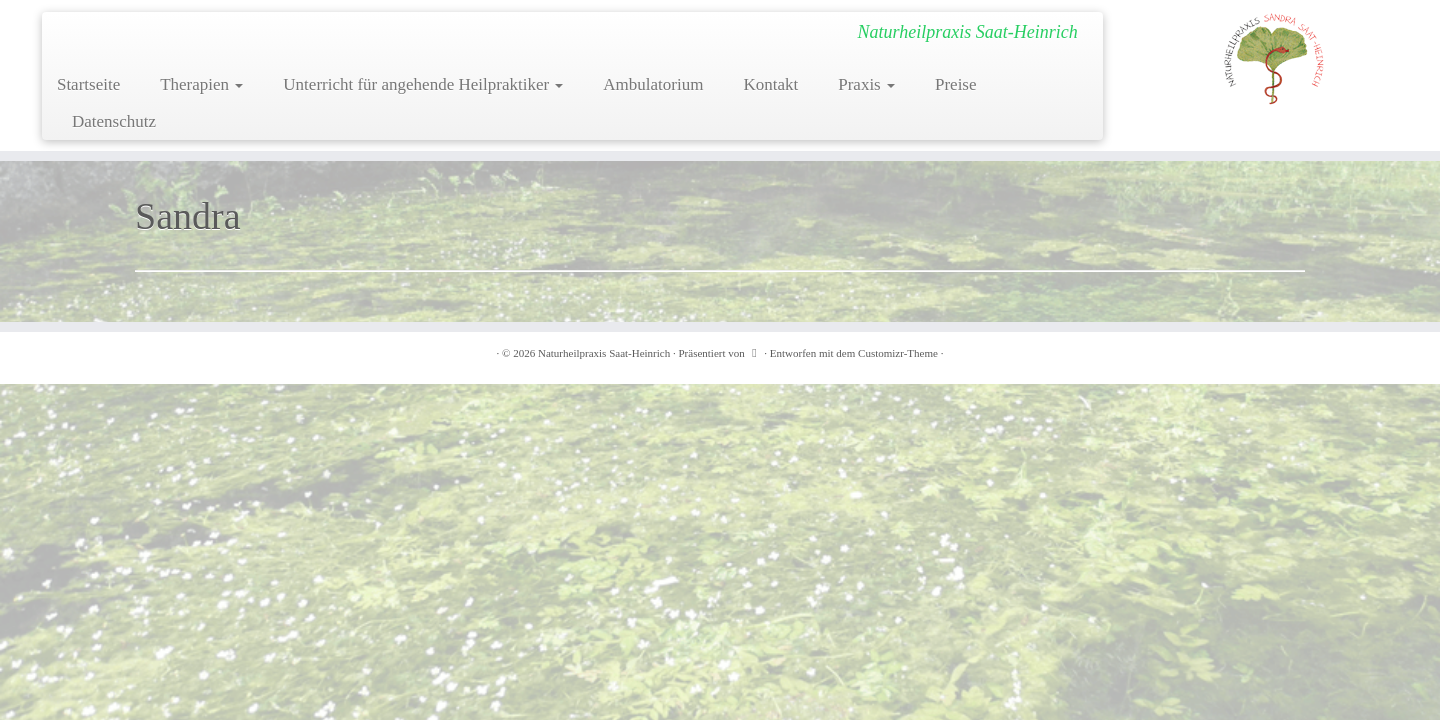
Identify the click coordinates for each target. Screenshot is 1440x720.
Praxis (866, 84)
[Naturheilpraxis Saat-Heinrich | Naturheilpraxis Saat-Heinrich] (1274, 58)
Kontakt (770, 84)
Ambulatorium (653, 84)
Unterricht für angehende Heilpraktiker (423, 84)
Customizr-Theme (898, 353)
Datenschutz (114, 121)
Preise (956, 84)
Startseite (88, 84)
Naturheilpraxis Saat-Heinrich (604, 353)
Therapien (201, 84)
